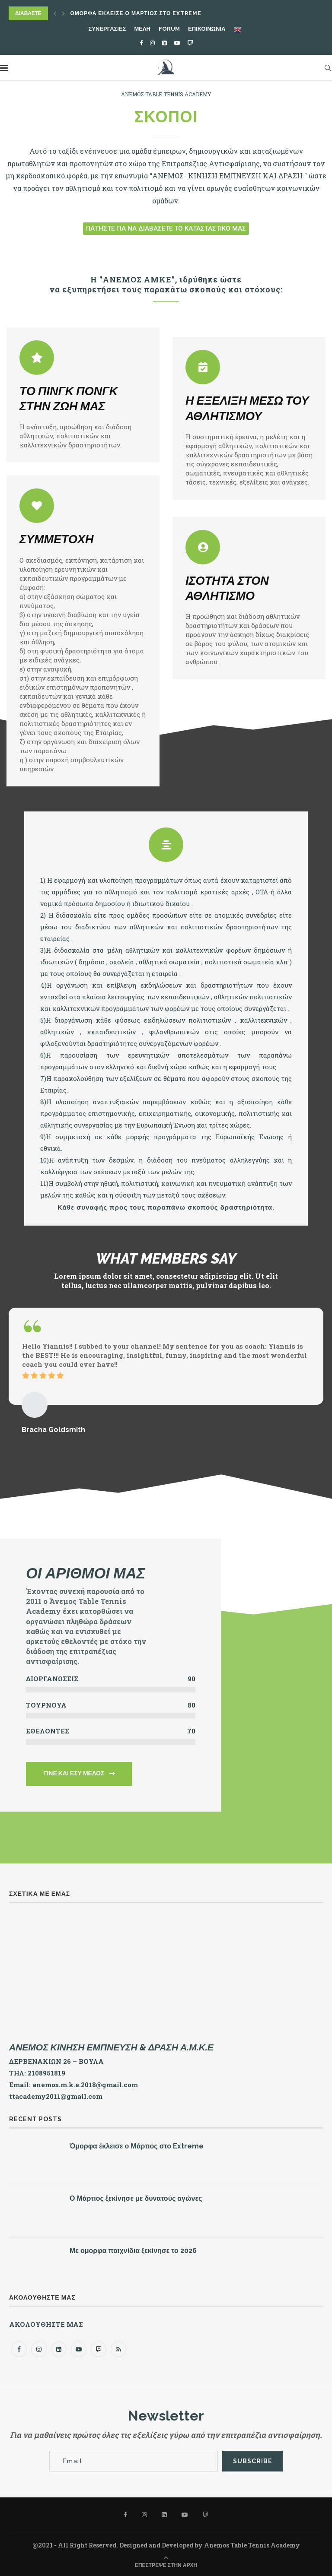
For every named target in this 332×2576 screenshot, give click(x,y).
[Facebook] (141, 43)
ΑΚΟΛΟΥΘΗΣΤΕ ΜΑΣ (46, 2324)
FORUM (169, 28)
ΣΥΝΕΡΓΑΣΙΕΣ (107, 28)
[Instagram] (152, 43)
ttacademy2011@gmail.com (55, 2096)
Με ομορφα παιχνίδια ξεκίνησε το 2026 (133, 2250)
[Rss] (118, 2349)
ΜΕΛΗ (142, 28)
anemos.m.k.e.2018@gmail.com (85, 2084)
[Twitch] (190, 43)
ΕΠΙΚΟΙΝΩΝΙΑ (206, 28)
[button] (166, 228)
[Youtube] (177, 43)
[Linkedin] (164, 43)
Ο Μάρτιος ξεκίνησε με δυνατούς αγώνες (136, 2198)
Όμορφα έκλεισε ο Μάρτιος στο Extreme (136, 13)
